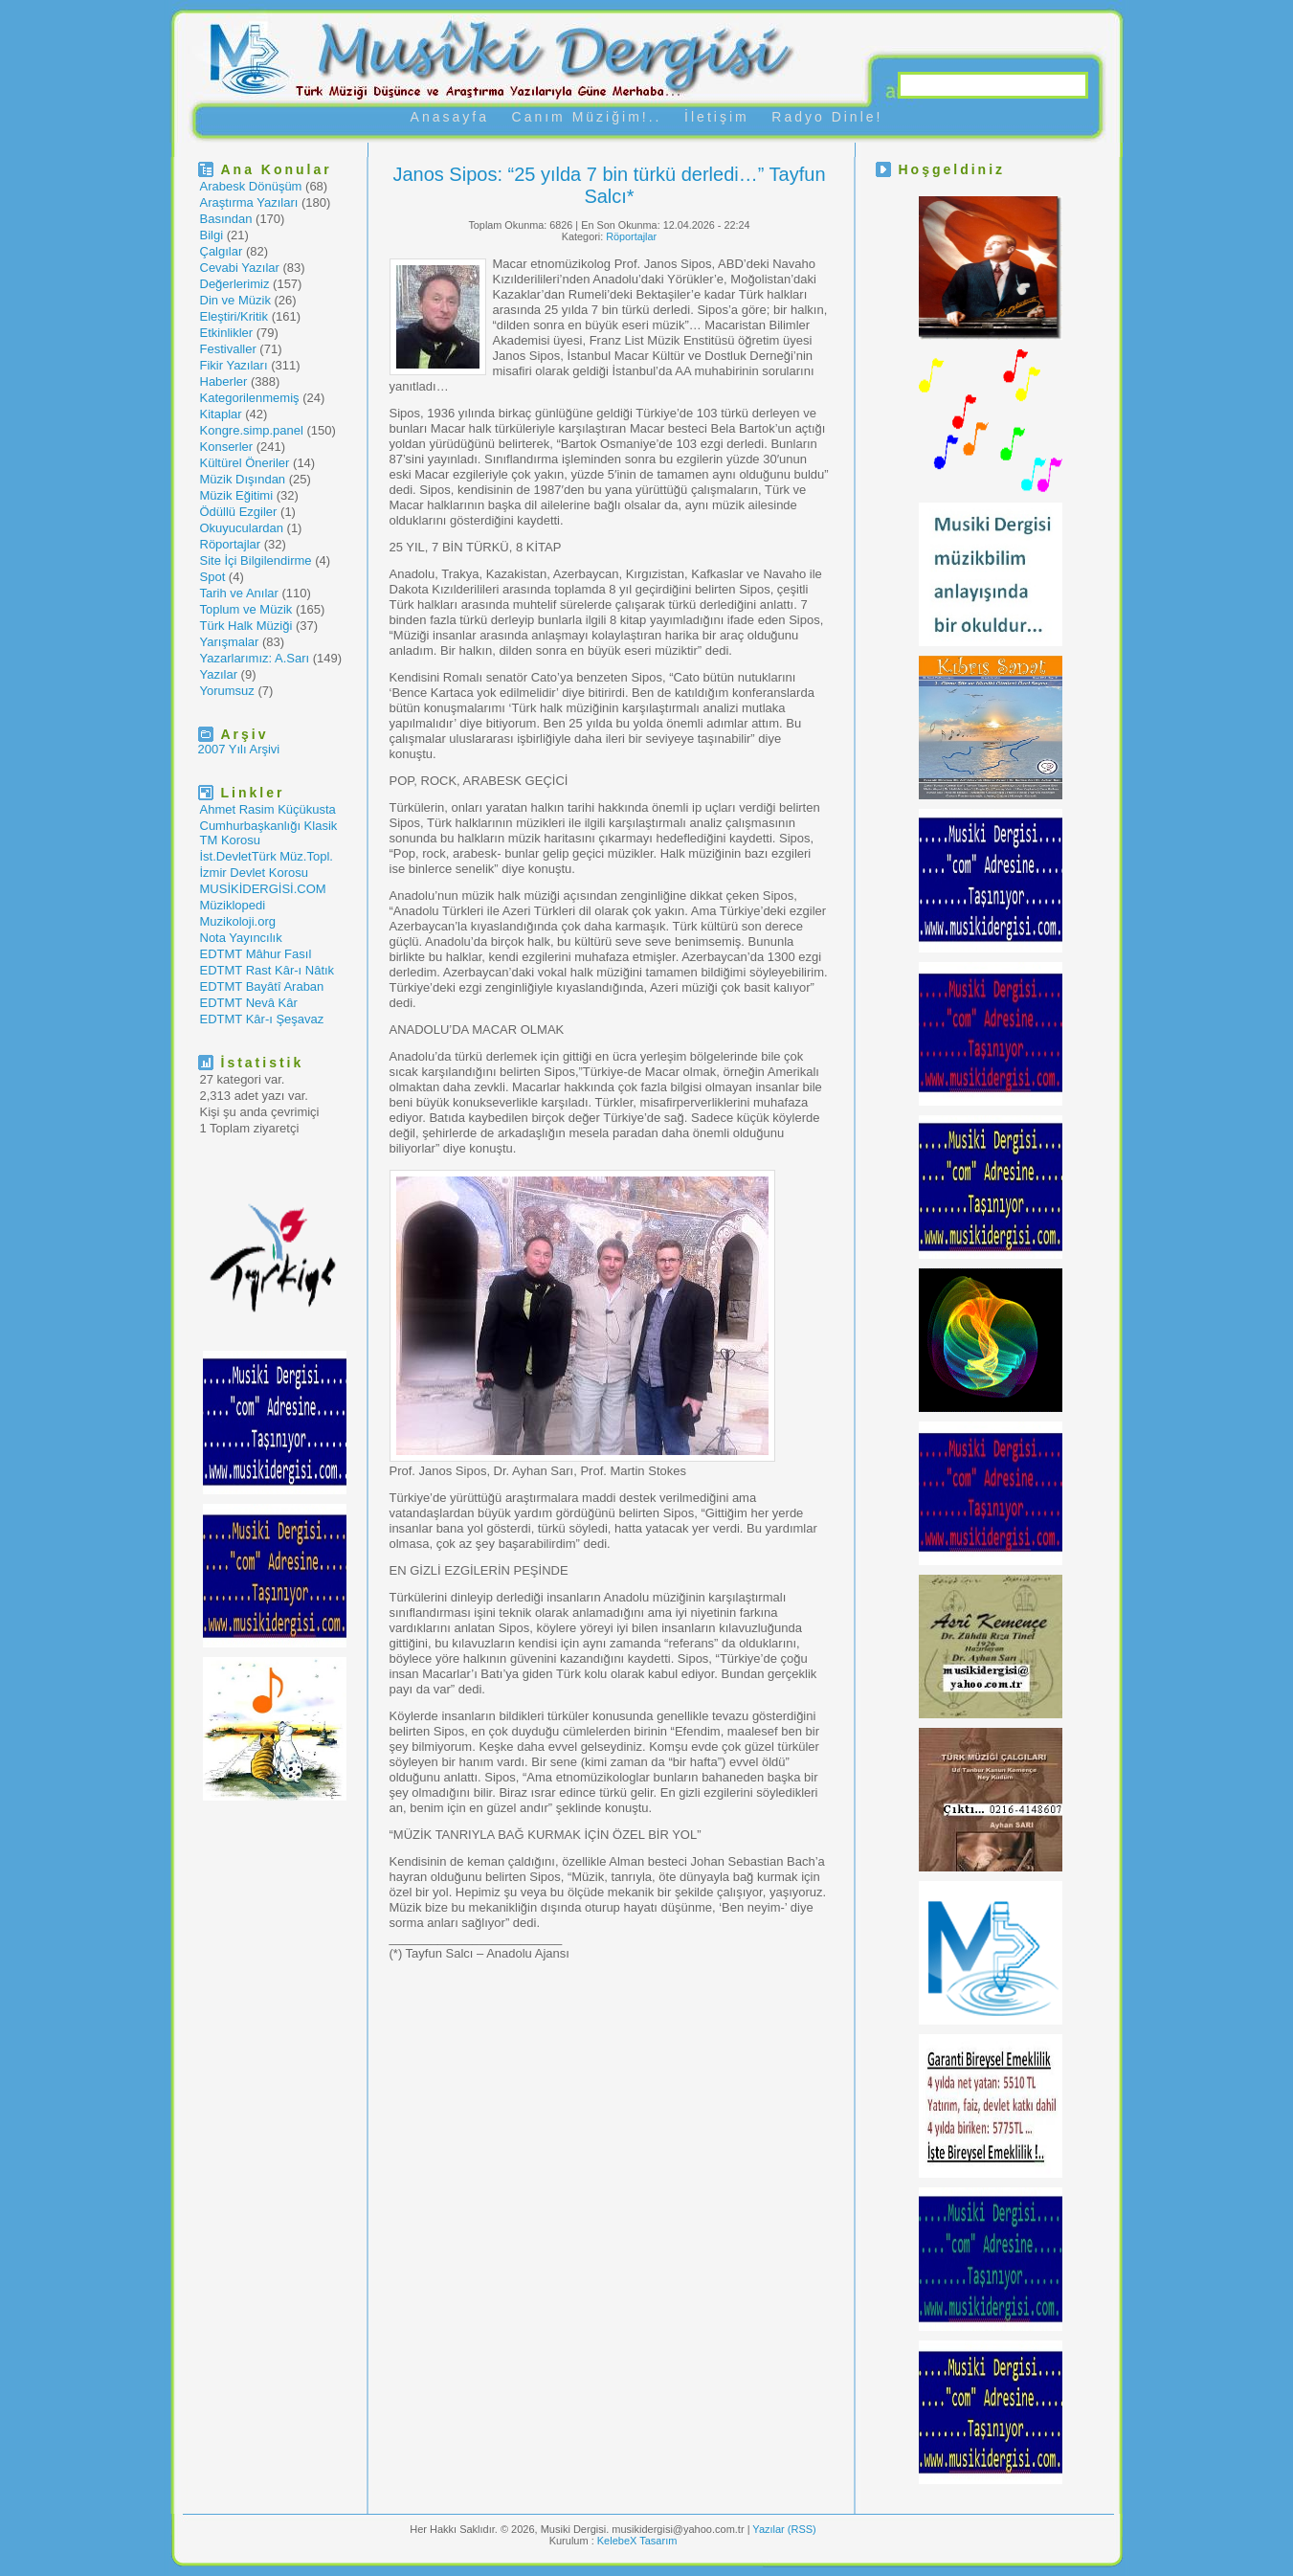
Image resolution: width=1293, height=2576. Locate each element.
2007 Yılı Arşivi (239, 749)
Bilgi (212, 235)
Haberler (224, 381)
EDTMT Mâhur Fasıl (256, 954)
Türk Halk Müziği (246, 625)
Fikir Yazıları (234, 365)
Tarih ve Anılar (239, 593)
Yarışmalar (229, 642)
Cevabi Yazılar (239, 267)
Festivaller (228, 349)
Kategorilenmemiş (250, 398)
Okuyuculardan (241, 528)
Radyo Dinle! (826, 116)
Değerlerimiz (235, 284)
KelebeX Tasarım (637, 2540)
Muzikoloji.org (238, 921)
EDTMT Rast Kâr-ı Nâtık (267, 970)
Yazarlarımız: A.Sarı (255, 658)
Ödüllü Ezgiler (239, 511)
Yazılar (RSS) (783, 2529)
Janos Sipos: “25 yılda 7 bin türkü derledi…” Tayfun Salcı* (608, 185)
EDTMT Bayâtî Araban (262, 986)
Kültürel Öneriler (245, 463)
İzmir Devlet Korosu (254, 872)
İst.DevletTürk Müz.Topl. (266, 856)
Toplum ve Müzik (246, 609)
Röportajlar (230, 544)
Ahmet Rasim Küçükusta (268, 809)
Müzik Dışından (243, 479)
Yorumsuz (227, 690)
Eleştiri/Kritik (234, 316)
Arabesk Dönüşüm (251, 186)
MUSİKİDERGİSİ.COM (263, 889)
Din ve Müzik (235, 300)
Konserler (227, 446)
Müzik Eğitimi (237, 495)
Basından (226, 219)
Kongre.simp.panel (251, 430)
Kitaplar (221, 414)
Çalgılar (221, 251)
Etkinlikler (227, 332)
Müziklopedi (233, 905)
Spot (213, 577)
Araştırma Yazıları (249, 202)
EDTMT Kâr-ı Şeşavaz (262, 1019)
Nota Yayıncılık (241, 937)
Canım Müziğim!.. (587, 116)
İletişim (716, 116)
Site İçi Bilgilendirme (256, 560)
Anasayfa (450, 116)
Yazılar (219, 674)
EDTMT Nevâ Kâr (249, 1003)
